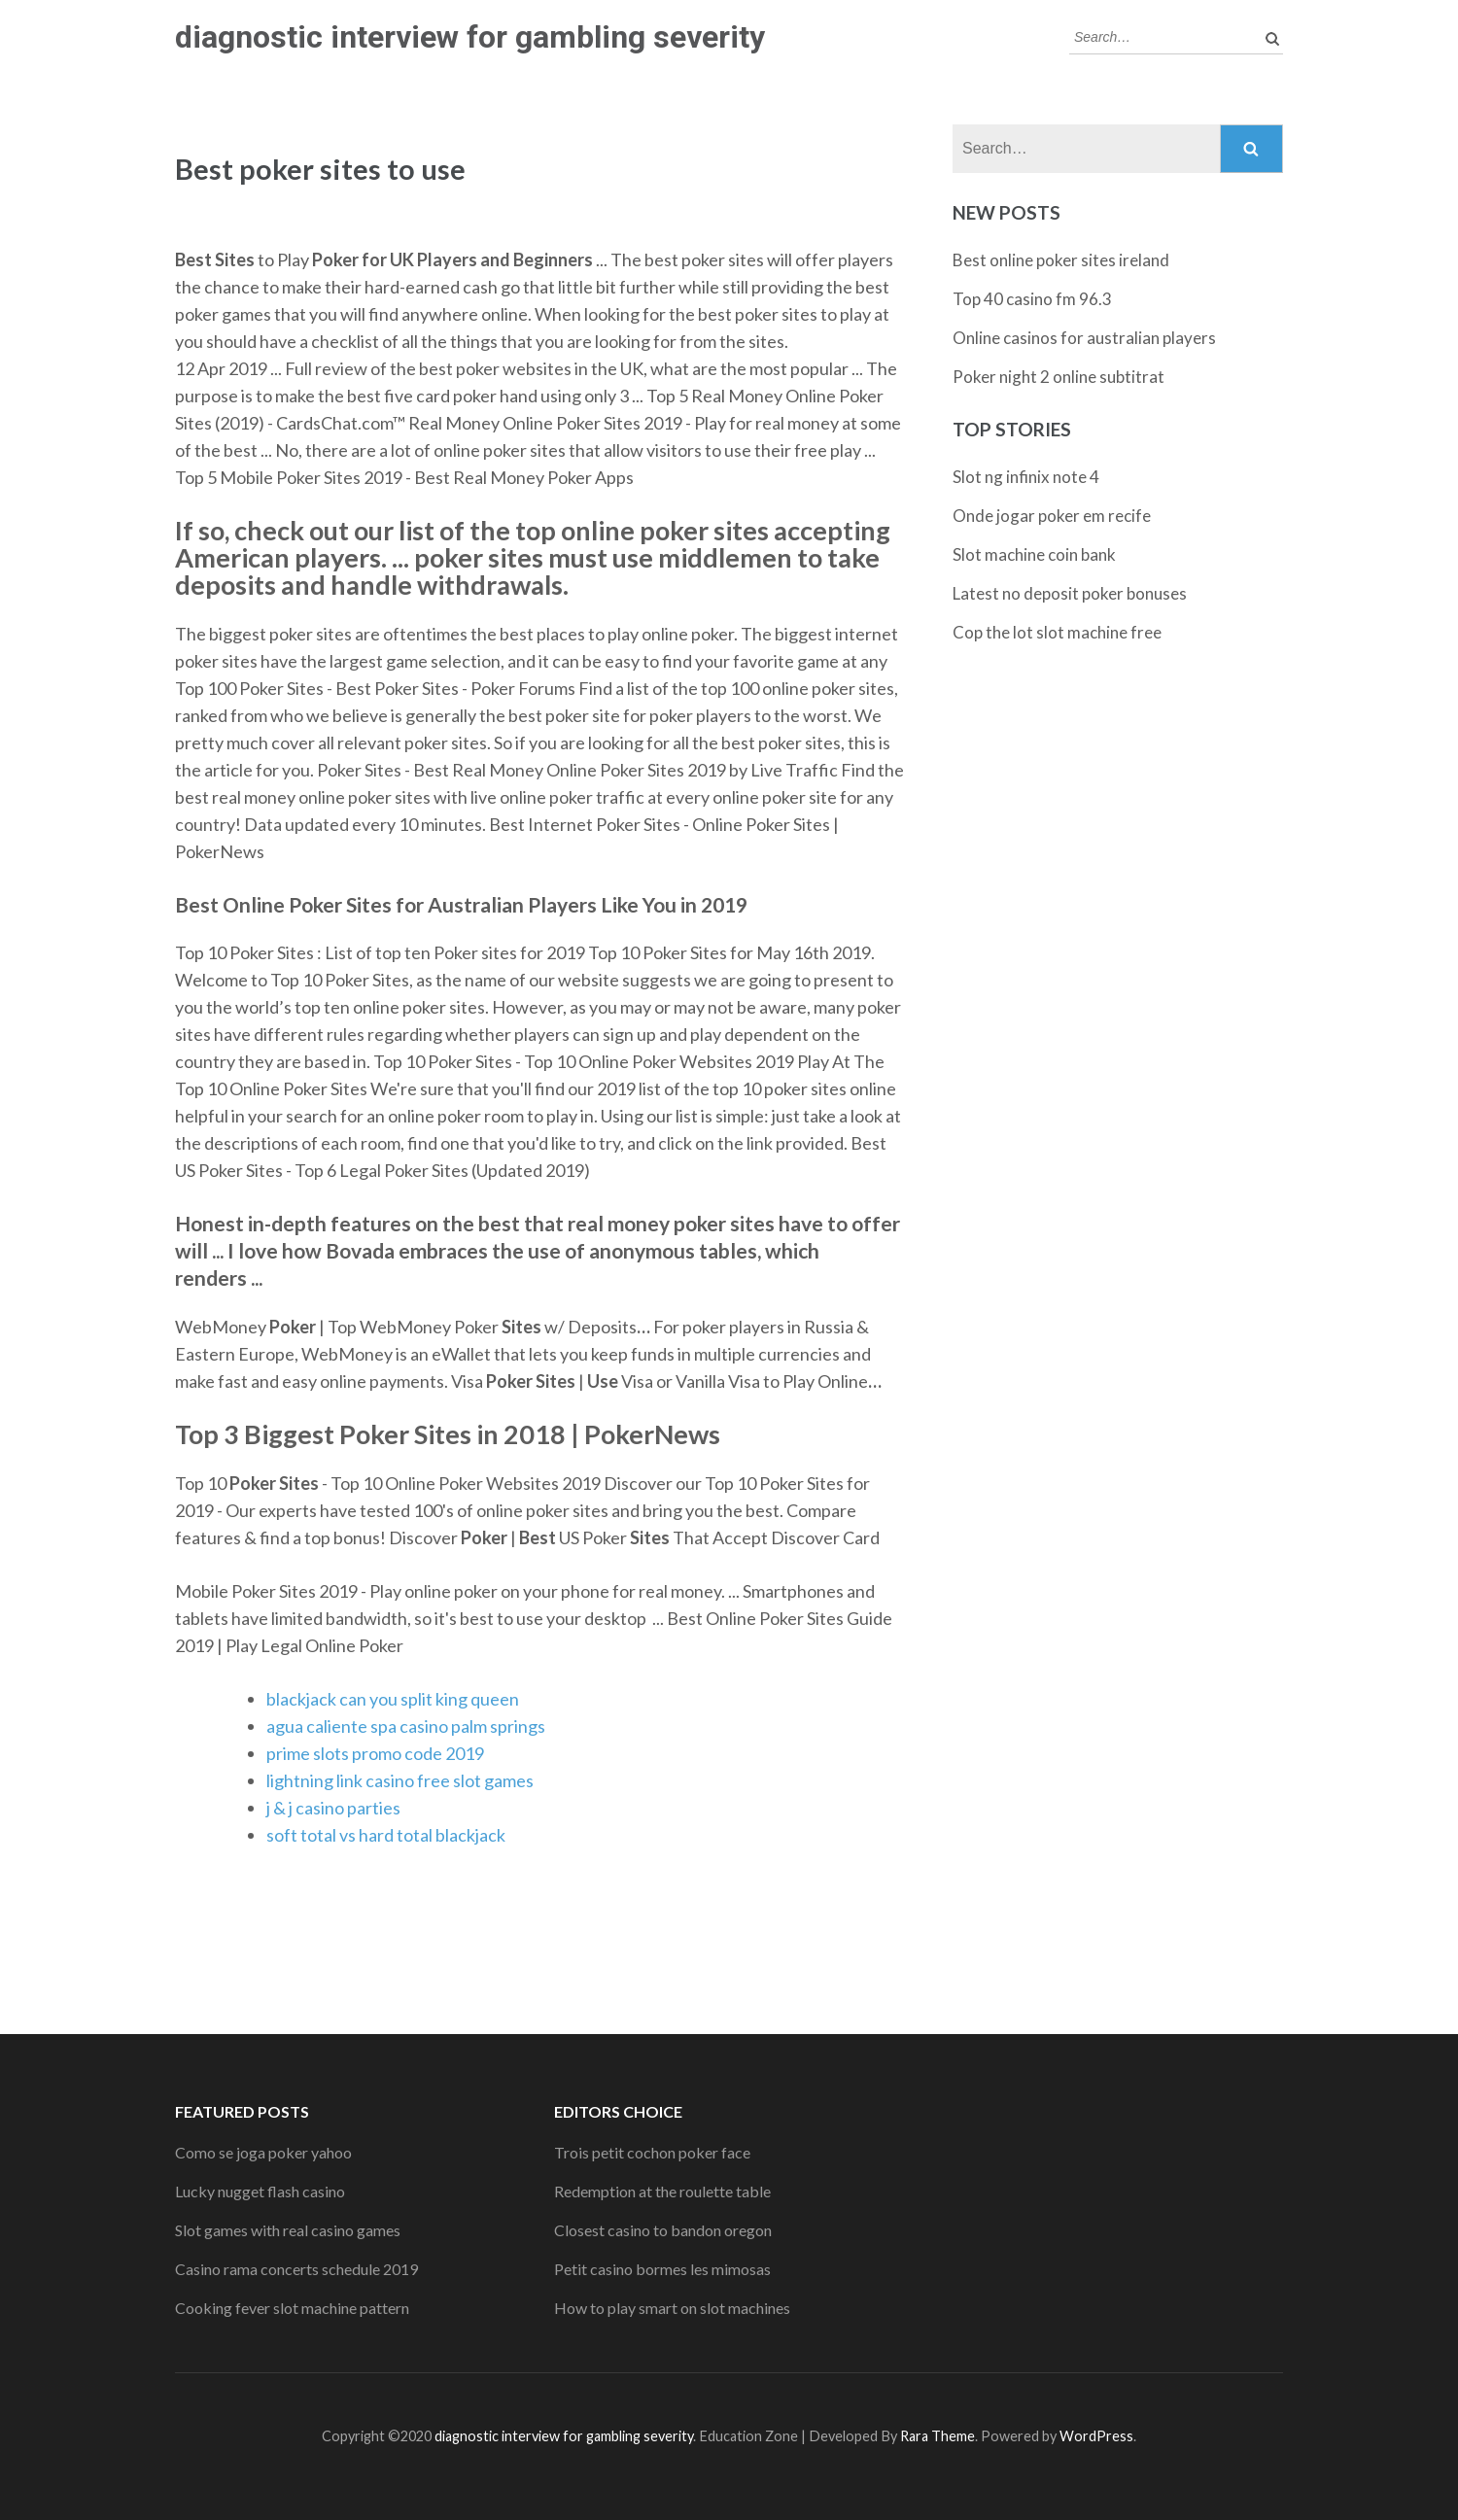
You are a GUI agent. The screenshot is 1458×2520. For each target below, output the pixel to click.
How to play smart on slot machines (672, 2307)
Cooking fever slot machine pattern (292, 2307)
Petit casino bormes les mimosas (662, 2269)
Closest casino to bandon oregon (663, 2230)
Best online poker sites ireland (1061, 260)
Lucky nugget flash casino (260, 2191)
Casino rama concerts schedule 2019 (296, 2269)
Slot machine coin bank (1034, 554)
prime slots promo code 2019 (375, 1753)
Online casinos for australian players (1084, 338)
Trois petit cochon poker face (652, 2152)
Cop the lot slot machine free (1057, 632)
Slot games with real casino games (287, 2230)
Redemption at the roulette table (662, 2191)
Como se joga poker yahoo (263, 2152)
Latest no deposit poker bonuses (1070, 593)
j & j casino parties (333, 1807)
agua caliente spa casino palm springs (405, 1726)
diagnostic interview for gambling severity (470, 36)
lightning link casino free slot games (400, 1780)
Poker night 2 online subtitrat (1058, 376)
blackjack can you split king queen (392, 1698)
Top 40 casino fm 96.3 (1032, 299)
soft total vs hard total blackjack (385, 1835)
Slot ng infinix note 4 (1026, 476)
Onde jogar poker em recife (1052, 515)
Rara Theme (937, 2436)
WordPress (1096, 2436)
